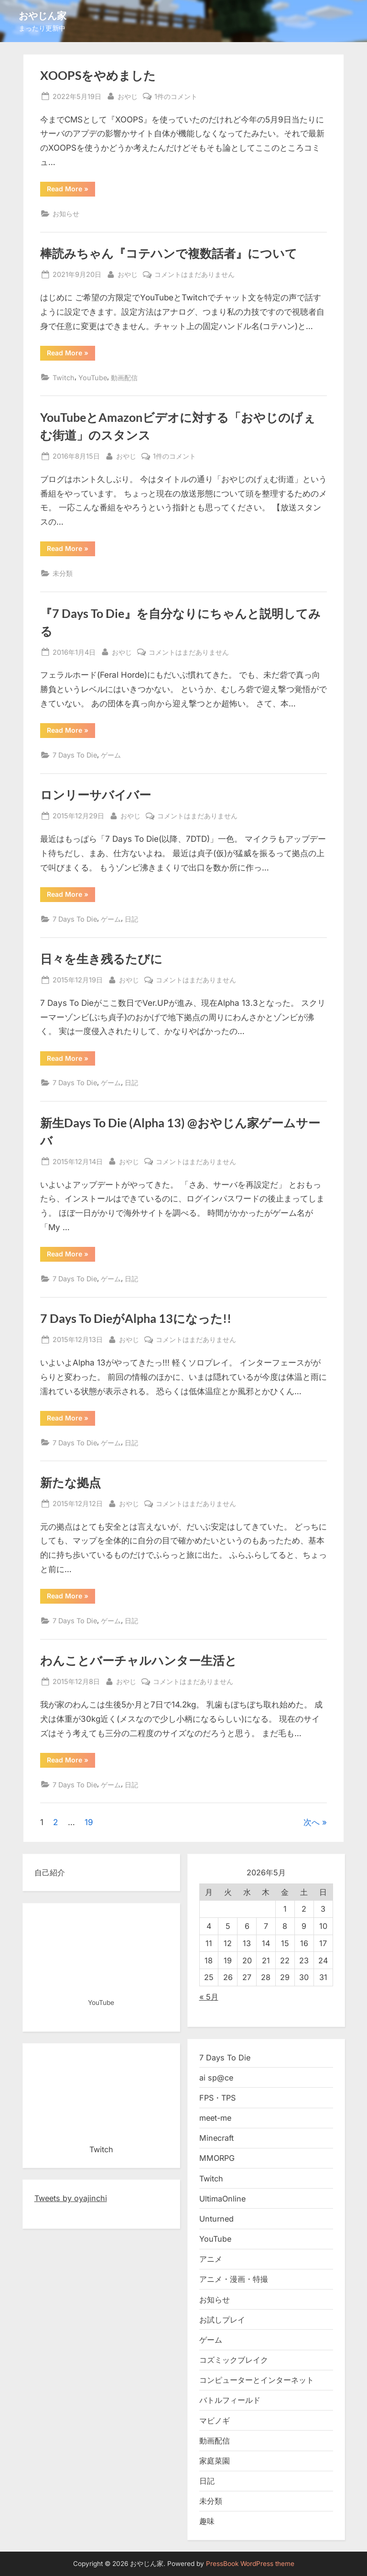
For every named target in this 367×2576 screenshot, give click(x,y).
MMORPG (217, 2158)
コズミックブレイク (233, 2360)
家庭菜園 (214, 2461)
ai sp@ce (216, 2077)
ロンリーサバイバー (95, 795)
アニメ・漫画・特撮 (233, 2279)
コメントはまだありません (194, 274)
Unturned (216, 2219)
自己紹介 (49, 1872)
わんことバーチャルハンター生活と (138, 1660)
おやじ (128, 95)
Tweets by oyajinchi (70, 2198)
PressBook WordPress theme (250, 2563)
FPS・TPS (217, 2098)
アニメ (210, 2259)
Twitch (64, 378)
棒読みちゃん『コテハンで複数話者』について (168, 253)
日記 (131, 919)
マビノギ (214, 2420)
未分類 (63, 573)
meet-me (215, 2118)
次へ (311, 1822)
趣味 (207, 2521)
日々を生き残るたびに (101, 959)
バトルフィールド (229, 2400)
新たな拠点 (70, 1482)
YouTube (92, 378)
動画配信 (124, 378)
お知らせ (66, 213)
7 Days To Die (75, 755)
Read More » (71, 190)
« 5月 (208, 1997)
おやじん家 (42, 15)
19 (89, 1822)
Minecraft (216, 2138)
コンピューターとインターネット (256, 2380)
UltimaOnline (222, 2198)
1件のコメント (175, 96)
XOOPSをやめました (98, 75)
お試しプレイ (222, 2319)
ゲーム (111, 755)
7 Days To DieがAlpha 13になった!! (135, 1318)
